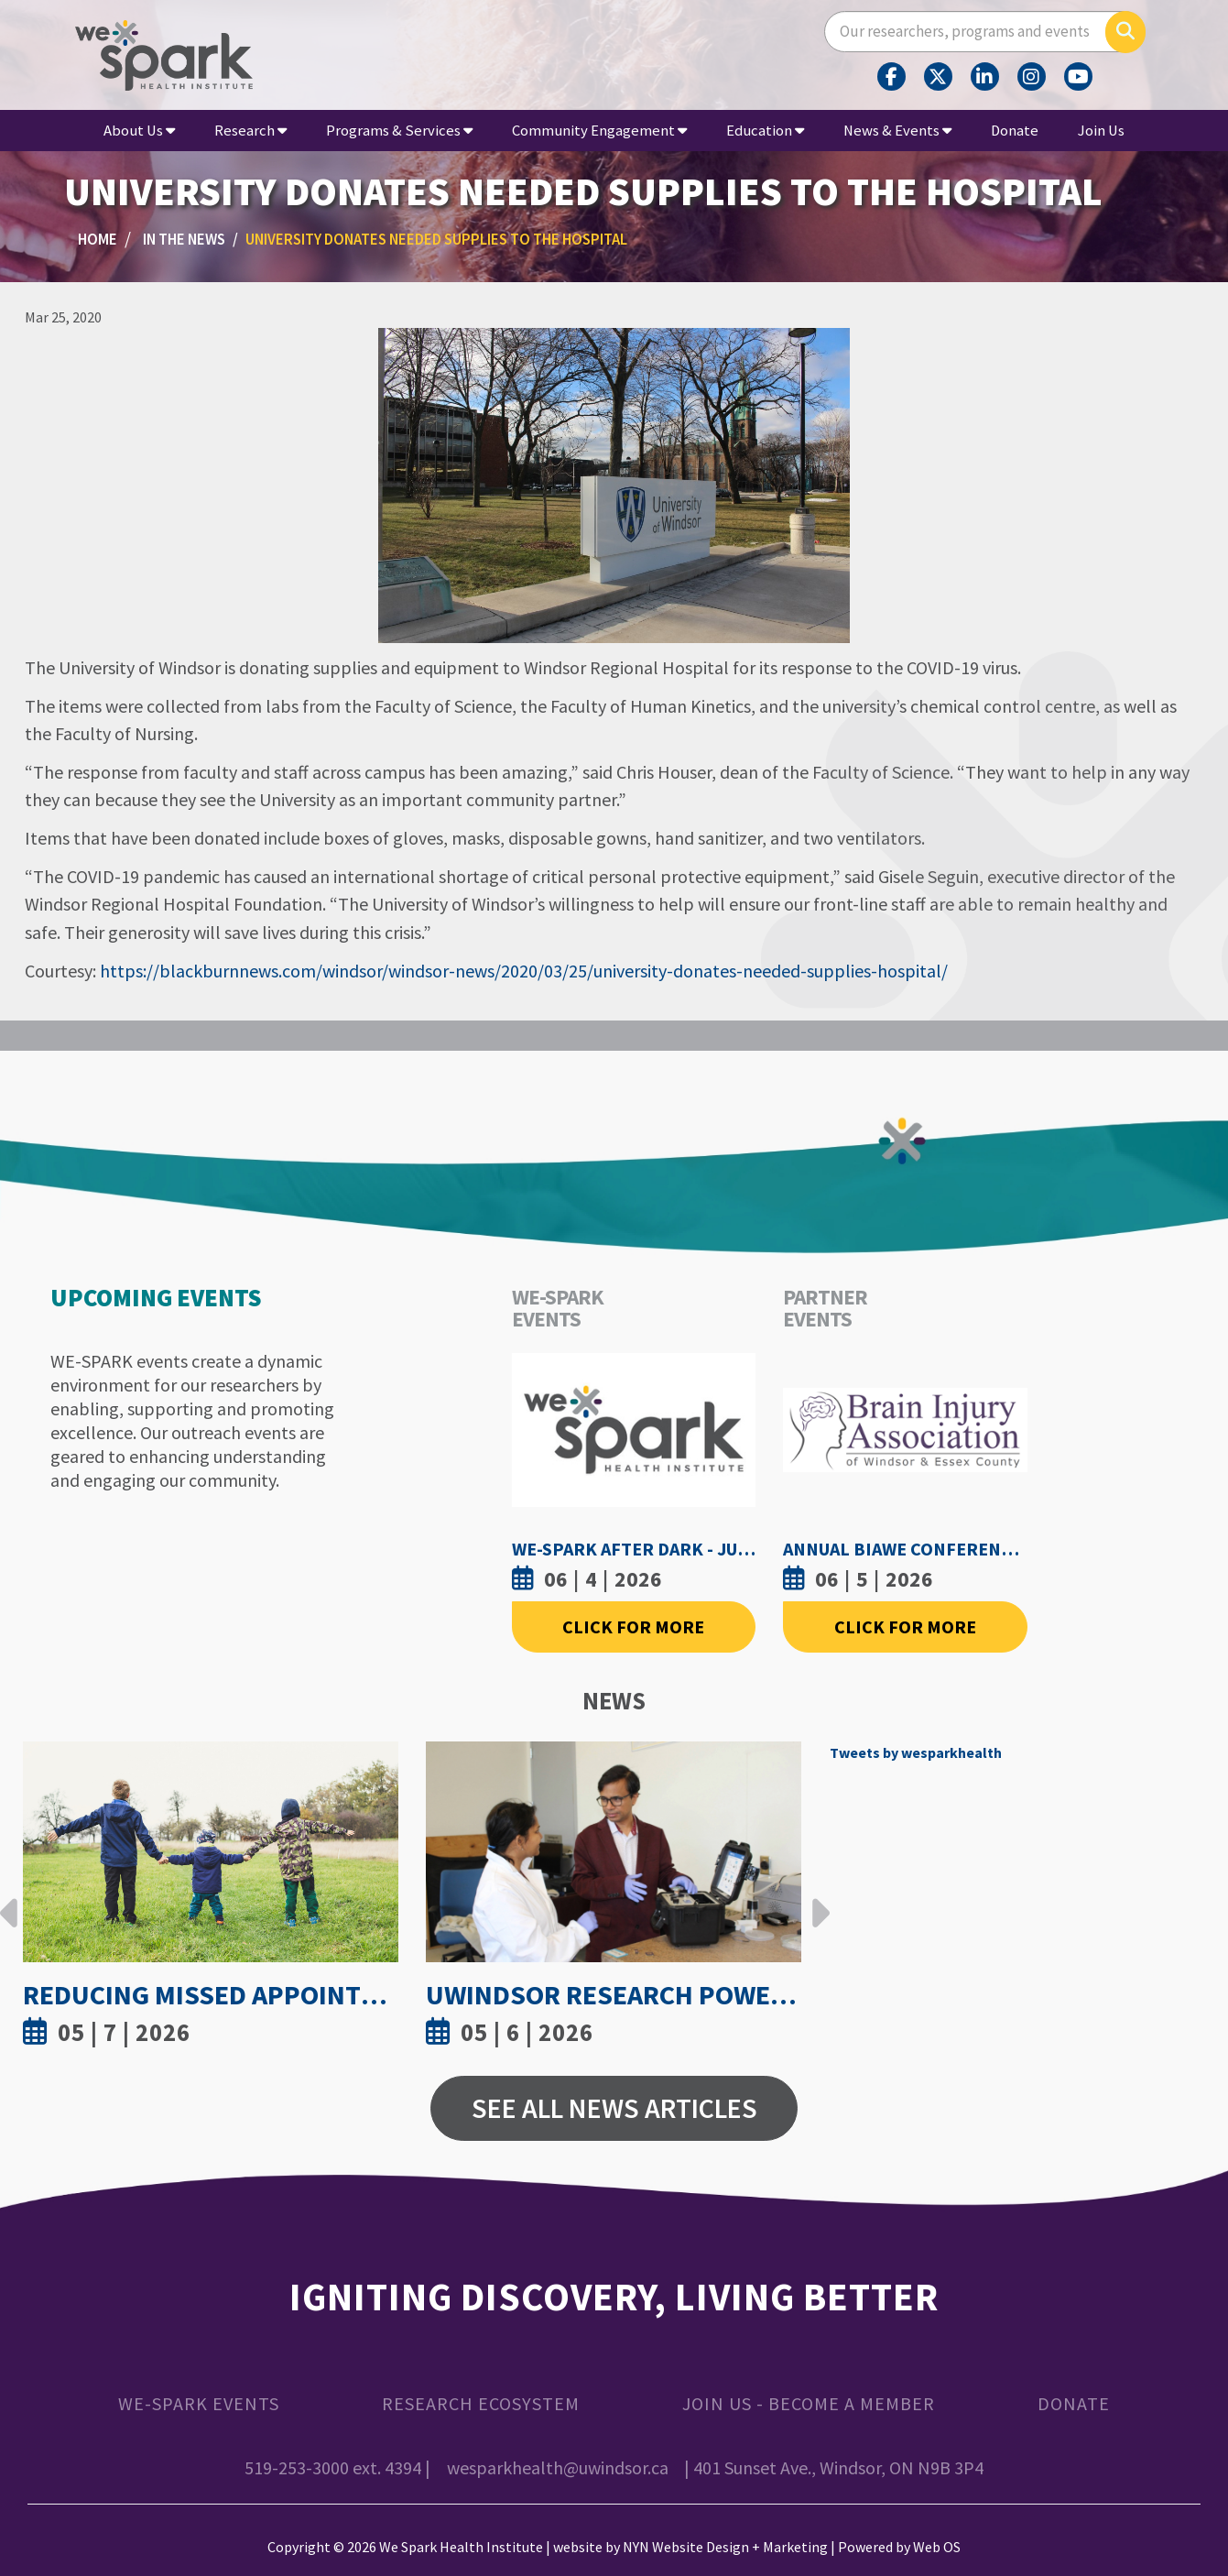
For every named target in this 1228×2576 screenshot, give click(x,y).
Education (765, 130)
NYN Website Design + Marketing (725, 2547)
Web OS (937, 2547)
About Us (139, 130)
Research (250, 130)
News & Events (897, 130)
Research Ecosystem (481, 2403)
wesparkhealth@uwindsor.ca (557, 2467)
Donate (1014, 130)
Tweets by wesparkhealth (916, 1752)
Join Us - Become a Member (808, 2403)
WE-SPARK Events (198, 2403)
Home (97, 239)
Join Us (1101, 130)
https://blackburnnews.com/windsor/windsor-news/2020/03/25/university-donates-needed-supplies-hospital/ (524, 970)
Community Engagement (599, 130)
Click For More (633, 1626)
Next (816, 1899)
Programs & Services (399, 130)
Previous (9, 1899)
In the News (184, 239)
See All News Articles (614, 2107)
